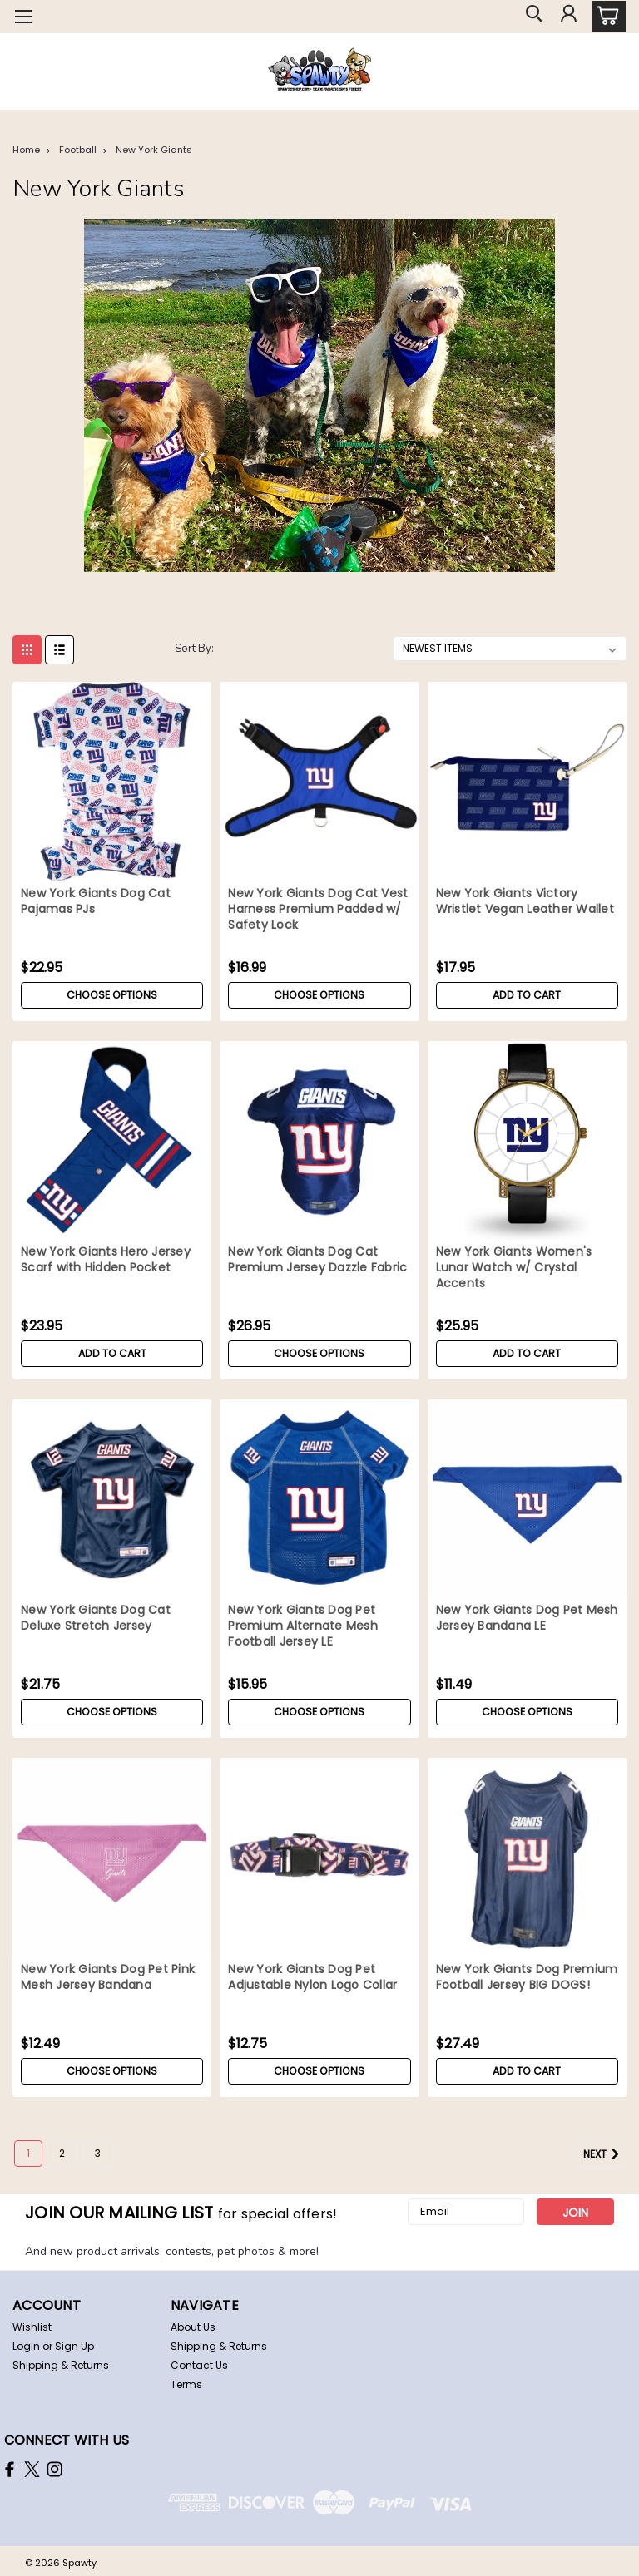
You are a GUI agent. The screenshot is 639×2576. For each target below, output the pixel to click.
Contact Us (199, 2365)
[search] (530, 16)
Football (78, 149)
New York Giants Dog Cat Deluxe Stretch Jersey (96, 1618)
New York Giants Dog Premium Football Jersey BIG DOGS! (527, 1977)
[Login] (567, 16)
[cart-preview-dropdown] (605, 16)
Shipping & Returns (60, 2365)
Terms (186, 2384)
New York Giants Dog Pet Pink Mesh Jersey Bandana (108, 1977)
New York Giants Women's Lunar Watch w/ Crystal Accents (514, 1267)
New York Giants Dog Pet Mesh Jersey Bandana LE (527, 1618)
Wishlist (32, 2327)
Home (26, 149)
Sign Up (74, 2346)
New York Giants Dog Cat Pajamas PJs (96, 901)
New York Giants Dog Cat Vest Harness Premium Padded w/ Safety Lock (318, 909)
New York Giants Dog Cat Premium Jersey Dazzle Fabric (317, 1260)
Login (26, 2346)
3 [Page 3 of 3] (98, 2153)
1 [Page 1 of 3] (28, 2153)
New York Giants (154, 149)
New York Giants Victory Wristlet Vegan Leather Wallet (525, 901)
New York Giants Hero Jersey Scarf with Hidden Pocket (106, 1260)
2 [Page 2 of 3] (62, 2153)
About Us (193, 2327)
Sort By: (194, 648)
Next (604, 2154)
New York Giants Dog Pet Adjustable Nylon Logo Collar (312, 1977)
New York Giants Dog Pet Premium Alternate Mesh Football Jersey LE (303, 1626)
